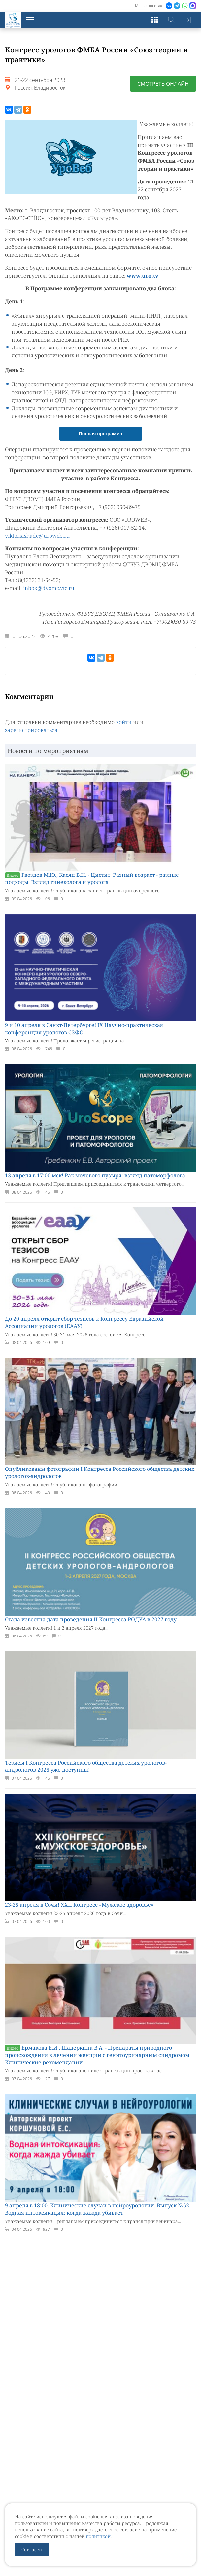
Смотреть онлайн (163, 83)
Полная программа (100, 441)
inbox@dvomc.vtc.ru (48, 596)
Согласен (31, 2549)
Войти (188, 20)
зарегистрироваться (31, 738)
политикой (98, 2536)
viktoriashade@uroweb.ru (37, 543)
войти (124, 730)
